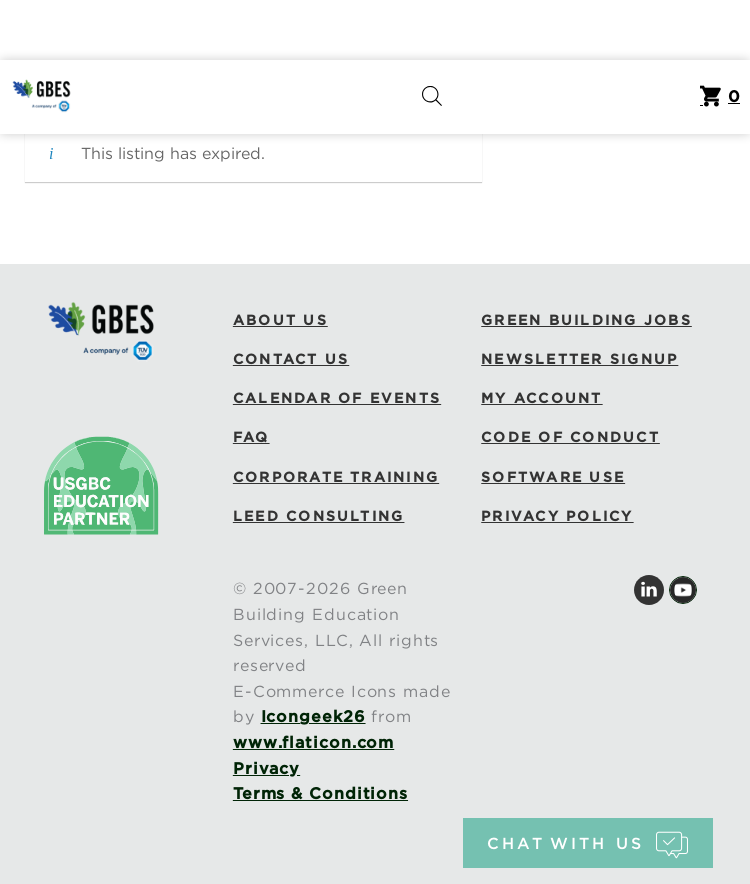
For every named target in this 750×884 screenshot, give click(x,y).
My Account (541, 398)
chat (587, 843)
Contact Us (291, 359)
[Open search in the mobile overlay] (432, 97)
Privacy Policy (557, 516)
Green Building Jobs (586, 320)
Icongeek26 (313, 716)
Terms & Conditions (320, 793)
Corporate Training (336, 477)
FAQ (251, 437)
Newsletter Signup (579, 359)
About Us (280, 320)
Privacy (266, 768)
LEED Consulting (319, 516)
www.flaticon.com (313, 742)
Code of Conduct (570, 437)
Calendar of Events (337, 398)
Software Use (553, 477)
